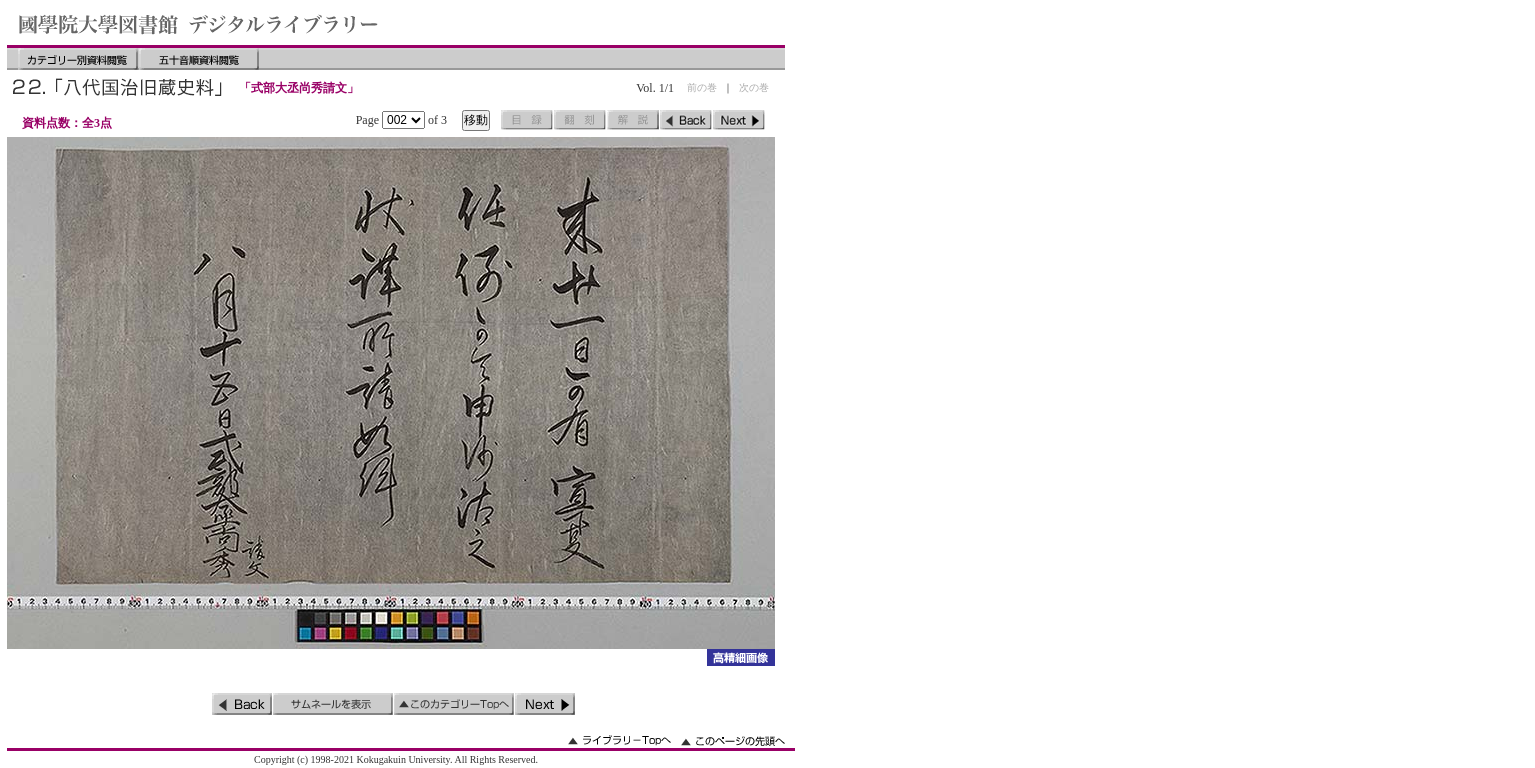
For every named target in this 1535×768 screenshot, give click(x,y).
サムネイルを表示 (333, 704)
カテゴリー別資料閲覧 (78, 59)
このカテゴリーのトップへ (454, 704)
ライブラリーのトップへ (619, 740)
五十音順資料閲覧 (199, 59)
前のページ (686, 120)
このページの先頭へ (733, 740)
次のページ (739, 120)
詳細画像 (740, 657)
